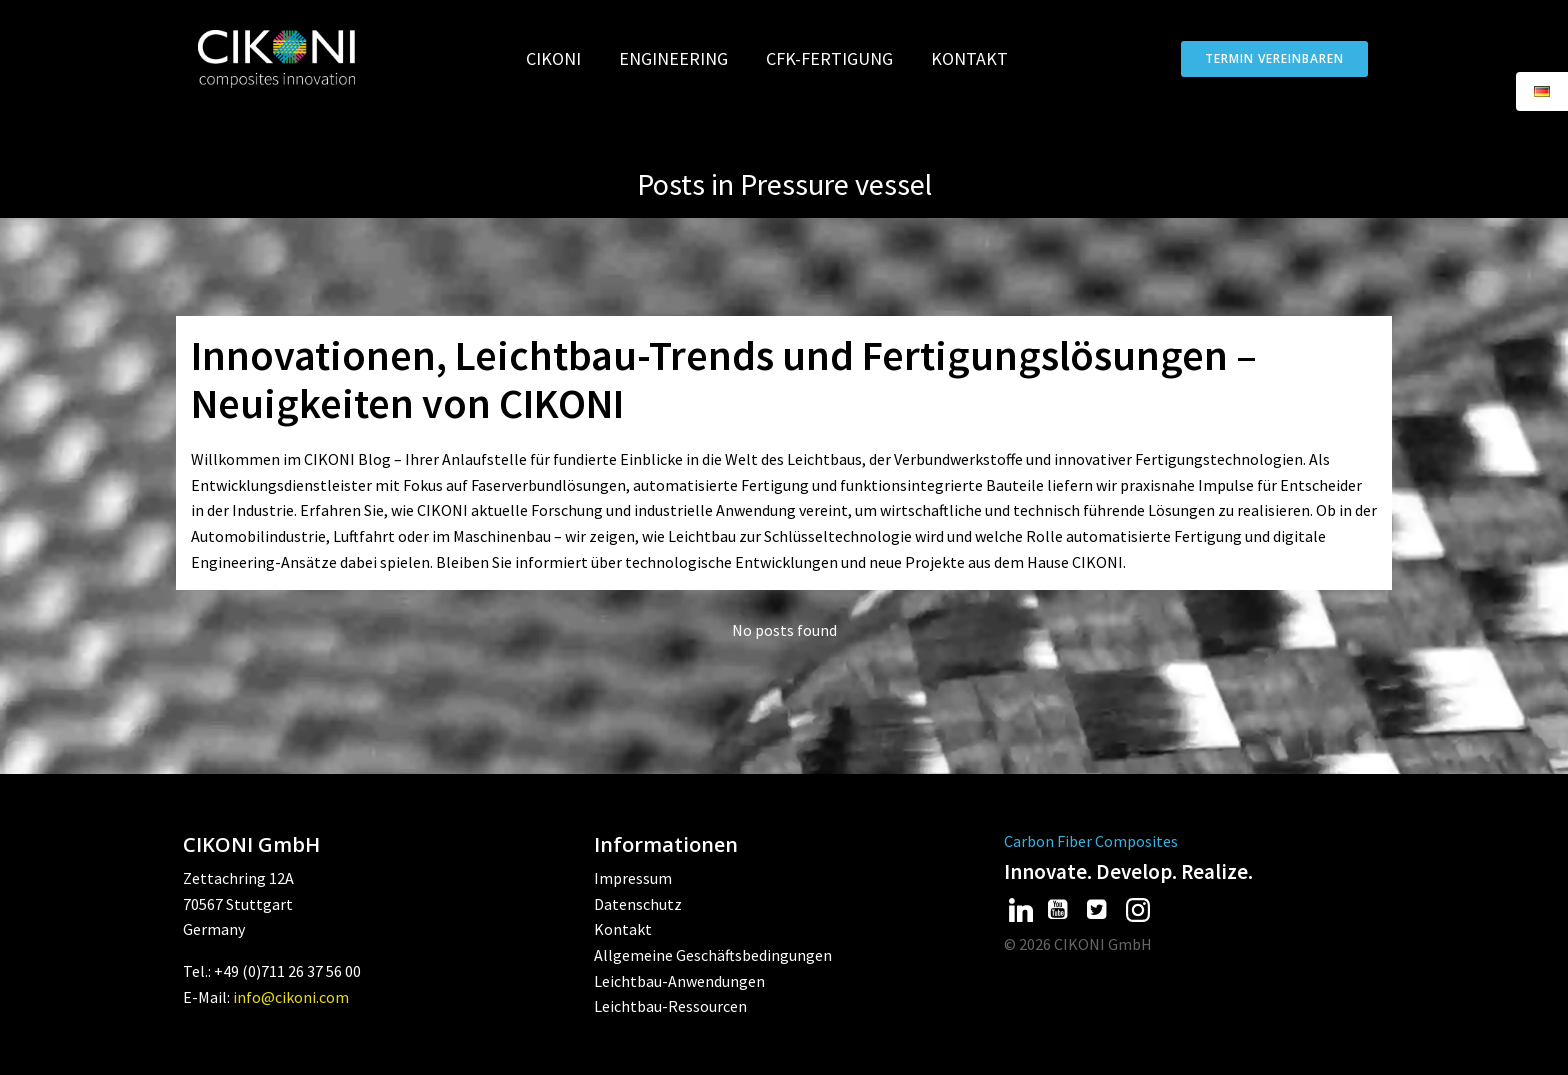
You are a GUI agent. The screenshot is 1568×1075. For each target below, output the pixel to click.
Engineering (682, 58)
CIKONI (562, 58)
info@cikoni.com (291, 997)
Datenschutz (638, 904)
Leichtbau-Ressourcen (670, 1006)
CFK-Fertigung (838, 58)
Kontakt (969, 58)
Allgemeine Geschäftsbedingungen (713, 955)
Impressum (633, 878)
